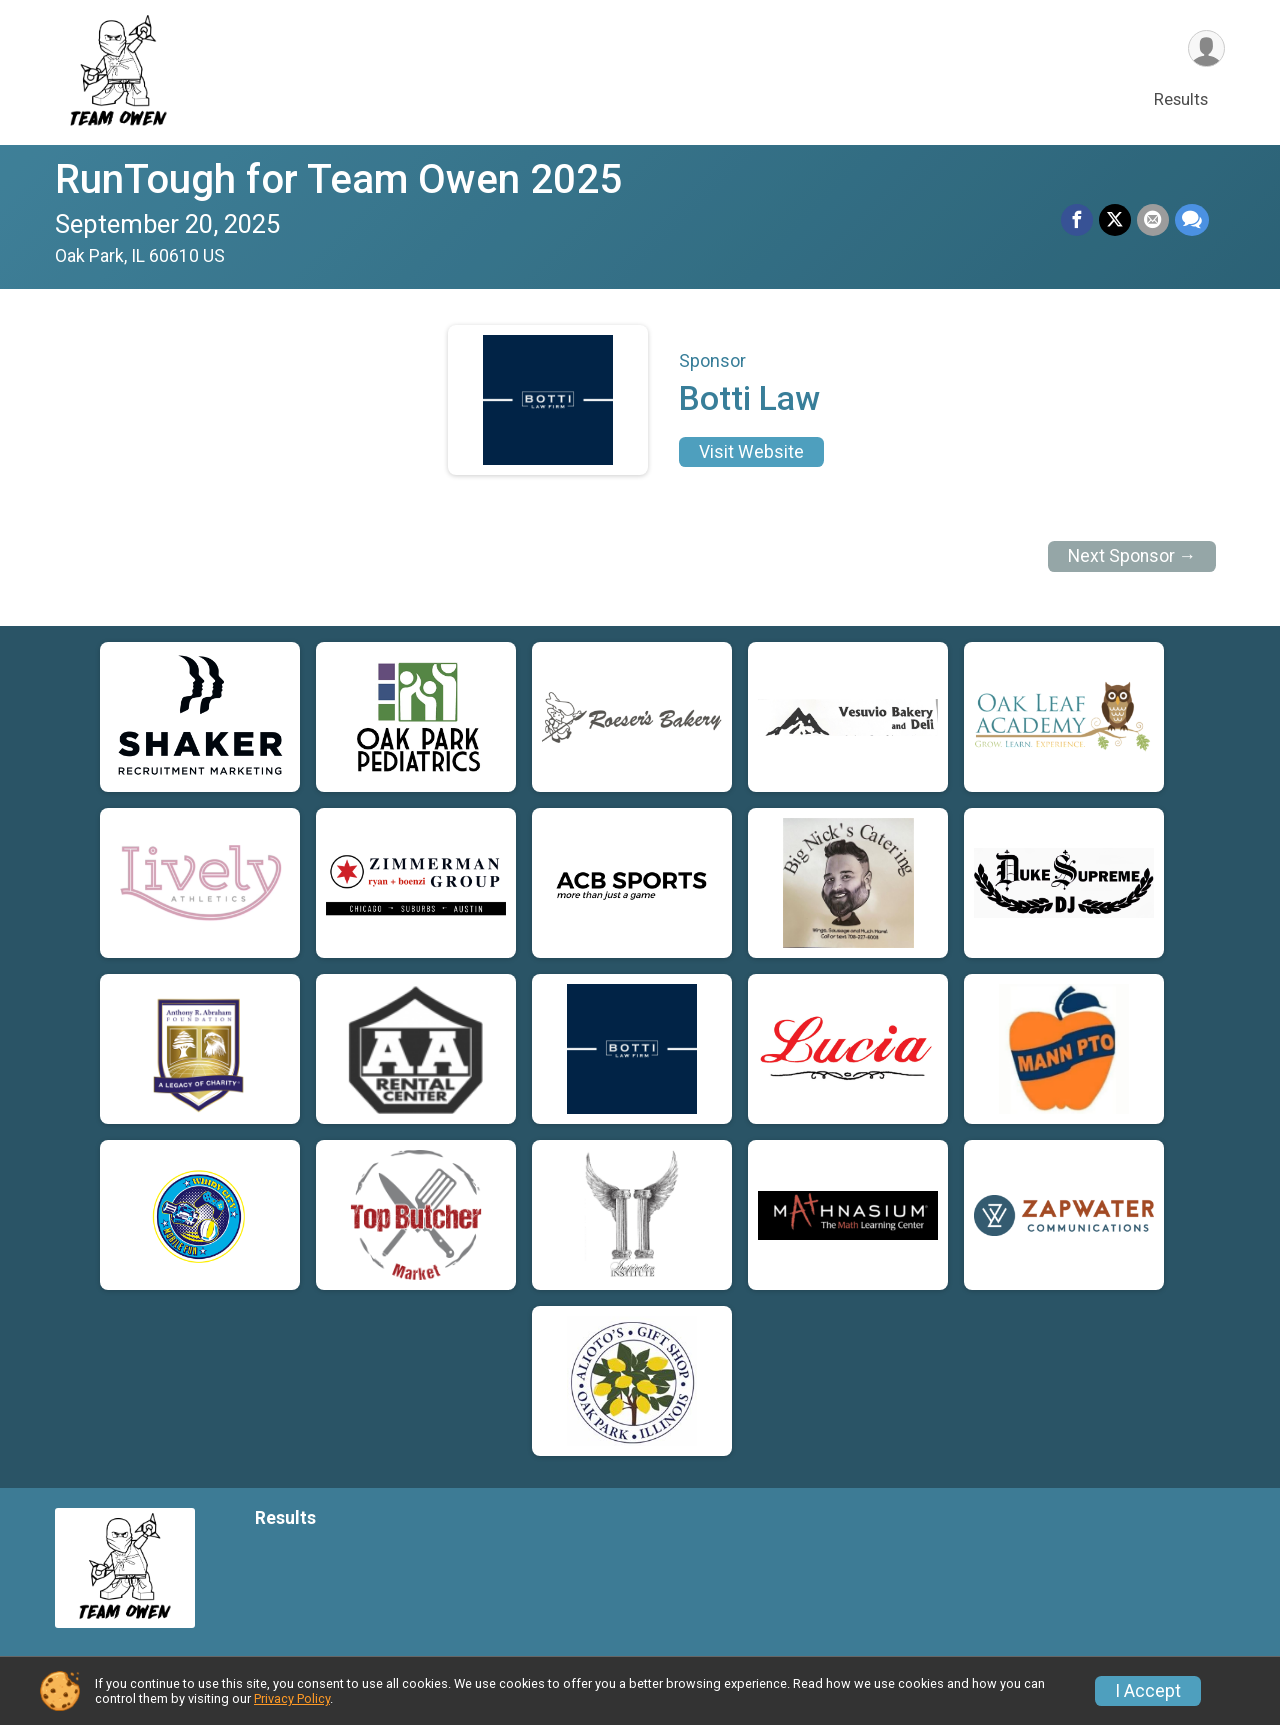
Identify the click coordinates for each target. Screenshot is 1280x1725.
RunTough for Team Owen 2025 (338, 179)
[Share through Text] (1192, 220)
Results (1181, 99)
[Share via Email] (1153, 220)
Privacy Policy (292, 1698)
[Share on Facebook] (1077, 220)
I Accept (1148, 1691)
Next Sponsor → (1132, 556)
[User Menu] (1206, 48)
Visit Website (751, 452)
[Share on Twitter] (1115, 220)
